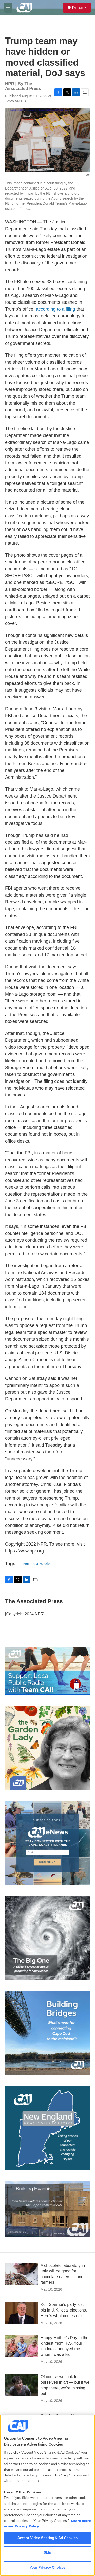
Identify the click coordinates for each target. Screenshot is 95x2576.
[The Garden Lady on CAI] (47, 1748)
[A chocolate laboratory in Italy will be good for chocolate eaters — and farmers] (21, 2274)
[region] (47, 2495)
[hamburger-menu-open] (8, 8)
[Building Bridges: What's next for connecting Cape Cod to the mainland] (47, 2033)
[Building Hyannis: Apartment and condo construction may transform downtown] (47, 2209)
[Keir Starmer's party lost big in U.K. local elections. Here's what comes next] (21, 2313)
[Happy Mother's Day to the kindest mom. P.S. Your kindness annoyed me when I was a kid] (21, 2346)
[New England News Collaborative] (47, 2128)
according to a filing (55, 309)
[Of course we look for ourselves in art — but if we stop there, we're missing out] (21, 2385)
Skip (47, 2552)
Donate (79, 7)
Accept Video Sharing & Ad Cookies (47, 2537)
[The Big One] (47, 1938)
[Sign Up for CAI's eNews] (47, 1843)
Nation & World (37, 1564)
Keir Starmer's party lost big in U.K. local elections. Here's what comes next (64, 2310)
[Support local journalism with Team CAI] (47, 1671)
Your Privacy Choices (48, 2567)
